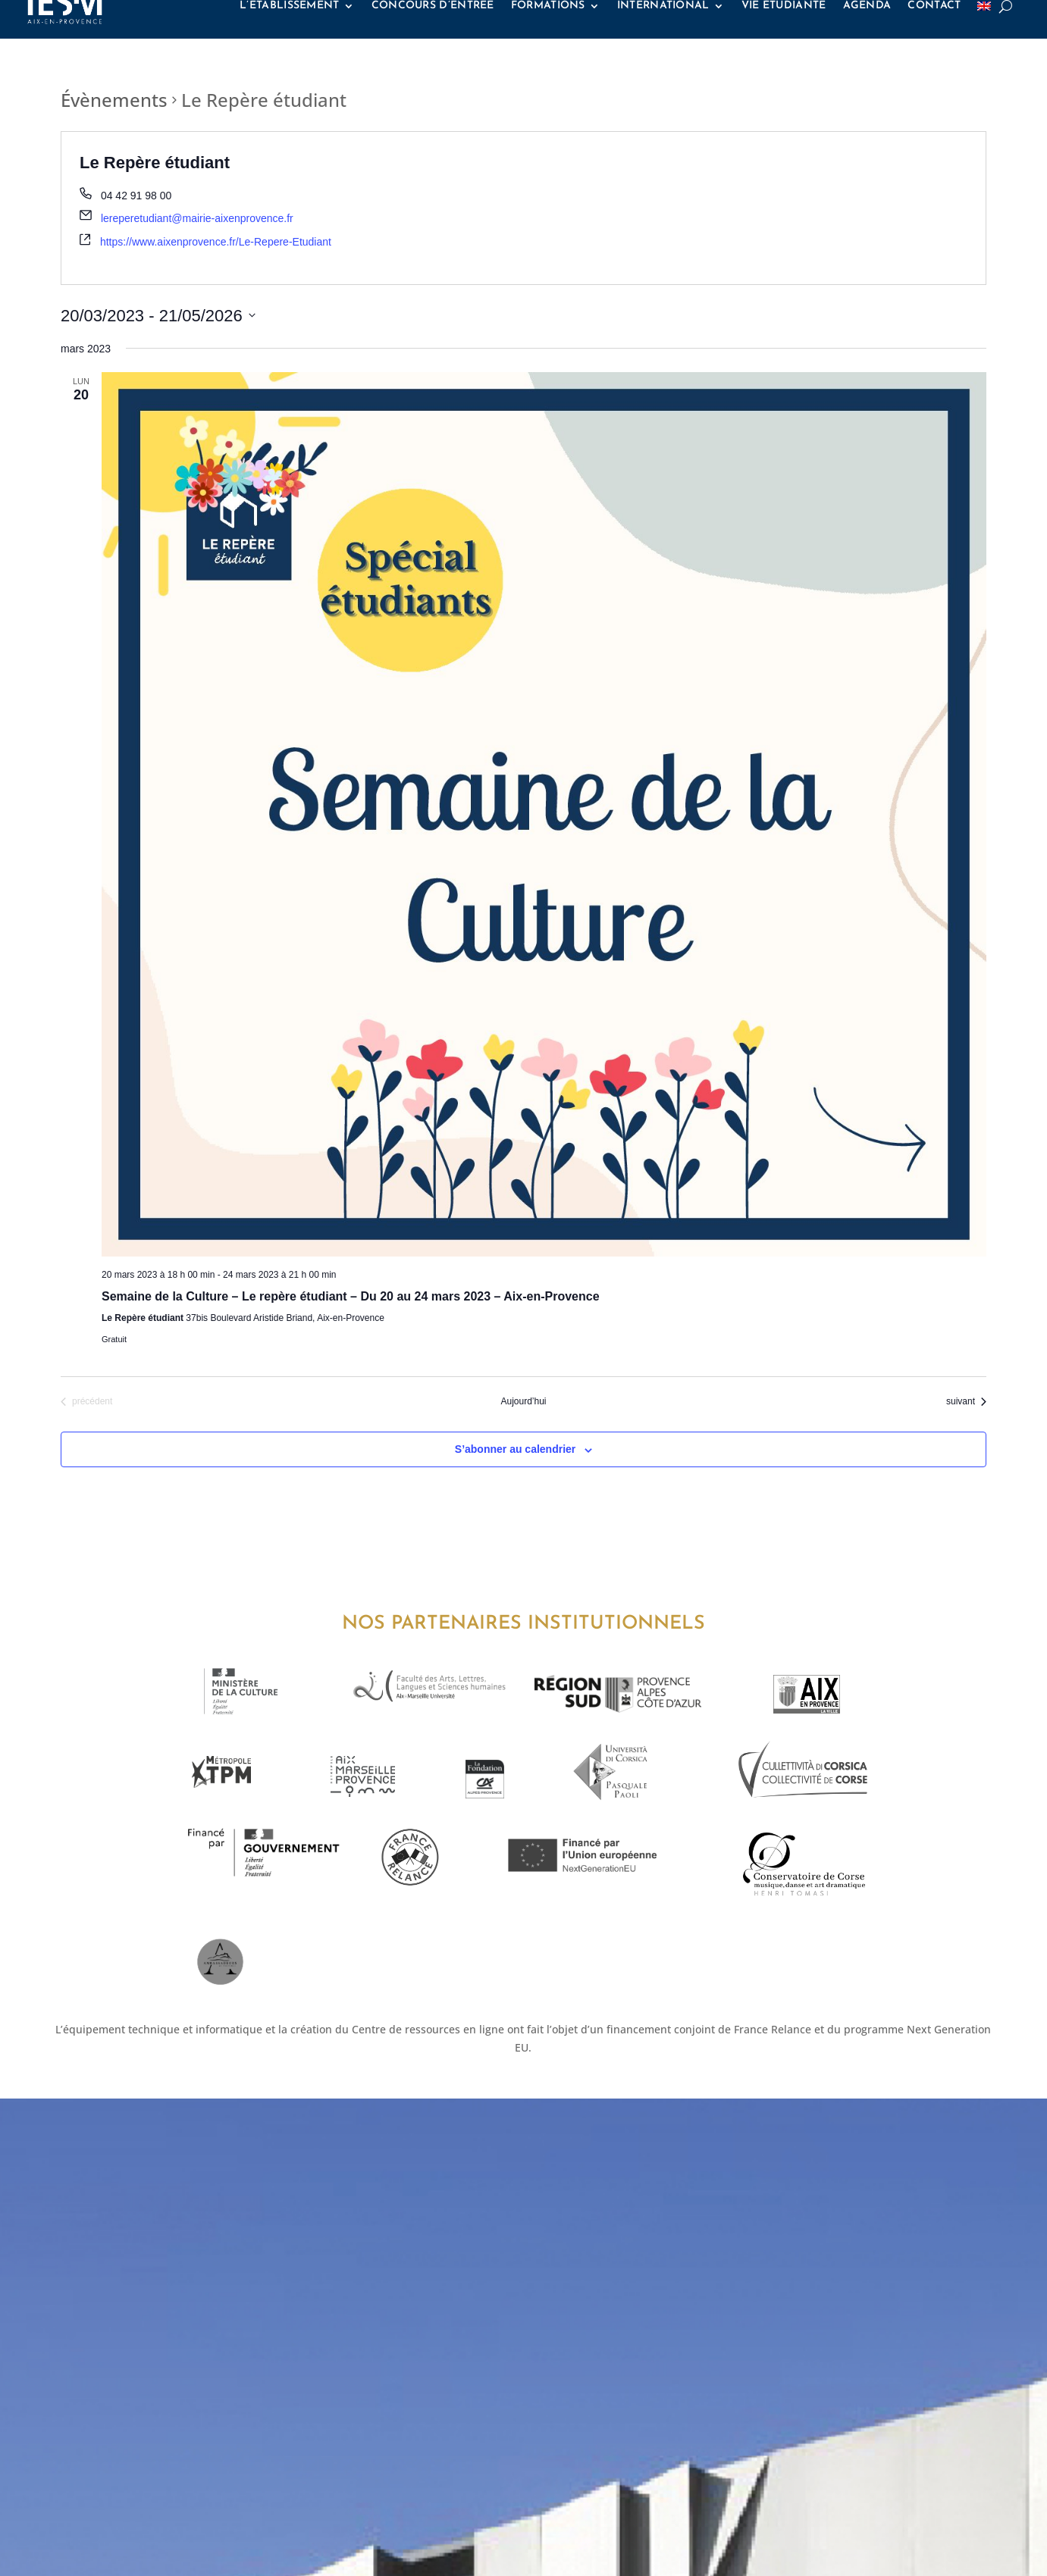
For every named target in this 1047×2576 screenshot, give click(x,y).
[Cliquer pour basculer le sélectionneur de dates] (158, 315)
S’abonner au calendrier (515, 1449)
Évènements (114, 99)
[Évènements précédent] (86, 1401)
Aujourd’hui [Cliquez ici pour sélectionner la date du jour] (523, 1401)
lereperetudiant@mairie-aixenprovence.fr (197, 218)
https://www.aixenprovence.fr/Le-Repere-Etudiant (215, 242)
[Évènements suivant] (966, 1401)
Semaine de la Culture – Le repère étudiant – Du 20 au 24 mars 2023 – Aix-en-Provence (351, 1296)
